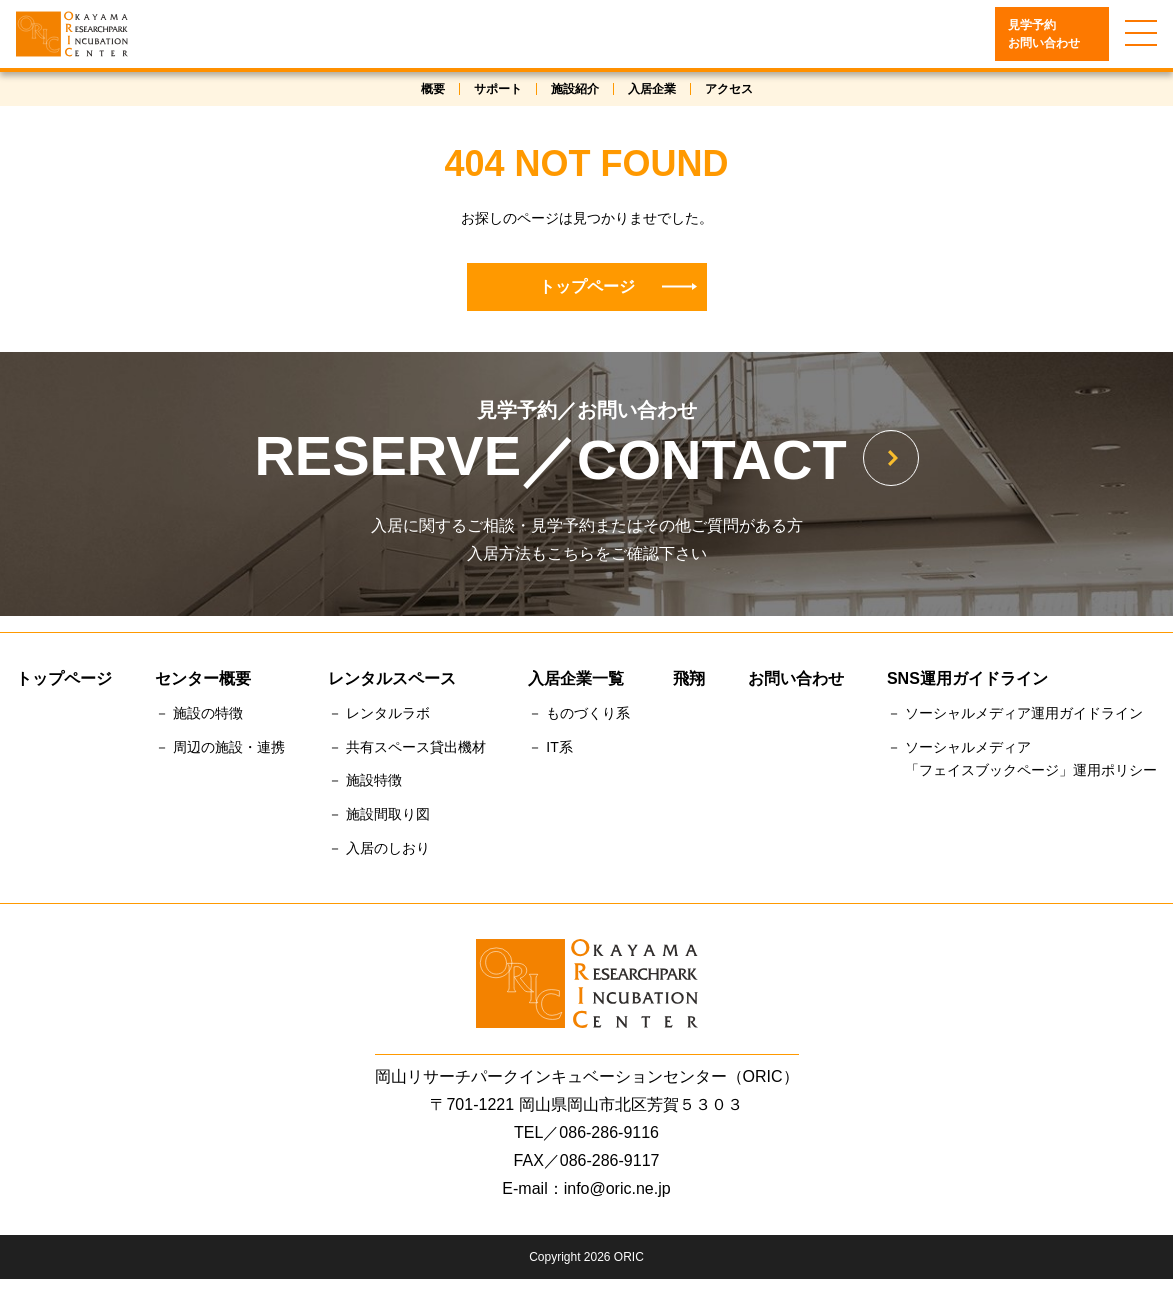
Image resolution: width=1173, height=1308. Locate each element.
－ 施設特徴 (365, 783)
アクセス (729, 91)
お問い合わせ (796, 680)
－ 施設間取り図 (379, 817)
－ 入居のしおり (379, 851)
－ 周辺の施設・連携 (220, 749)
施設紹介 (575, 91)
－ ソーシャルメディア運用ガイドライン (1015, 715)
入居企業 (652, 91)
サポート (498, 91)
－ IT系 (550, 749)
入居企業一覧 (576, 680)
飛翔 (689, 680)
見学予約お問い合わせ (1044, 36)
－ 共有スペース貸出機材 (407, 749)
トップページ (618, 288)
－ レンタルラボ (379, 715)
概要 (433, 91)
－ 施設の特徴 (199, 715)
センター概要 (203, 680)
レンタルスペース (392, 680)
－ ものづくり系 (579, 715)
